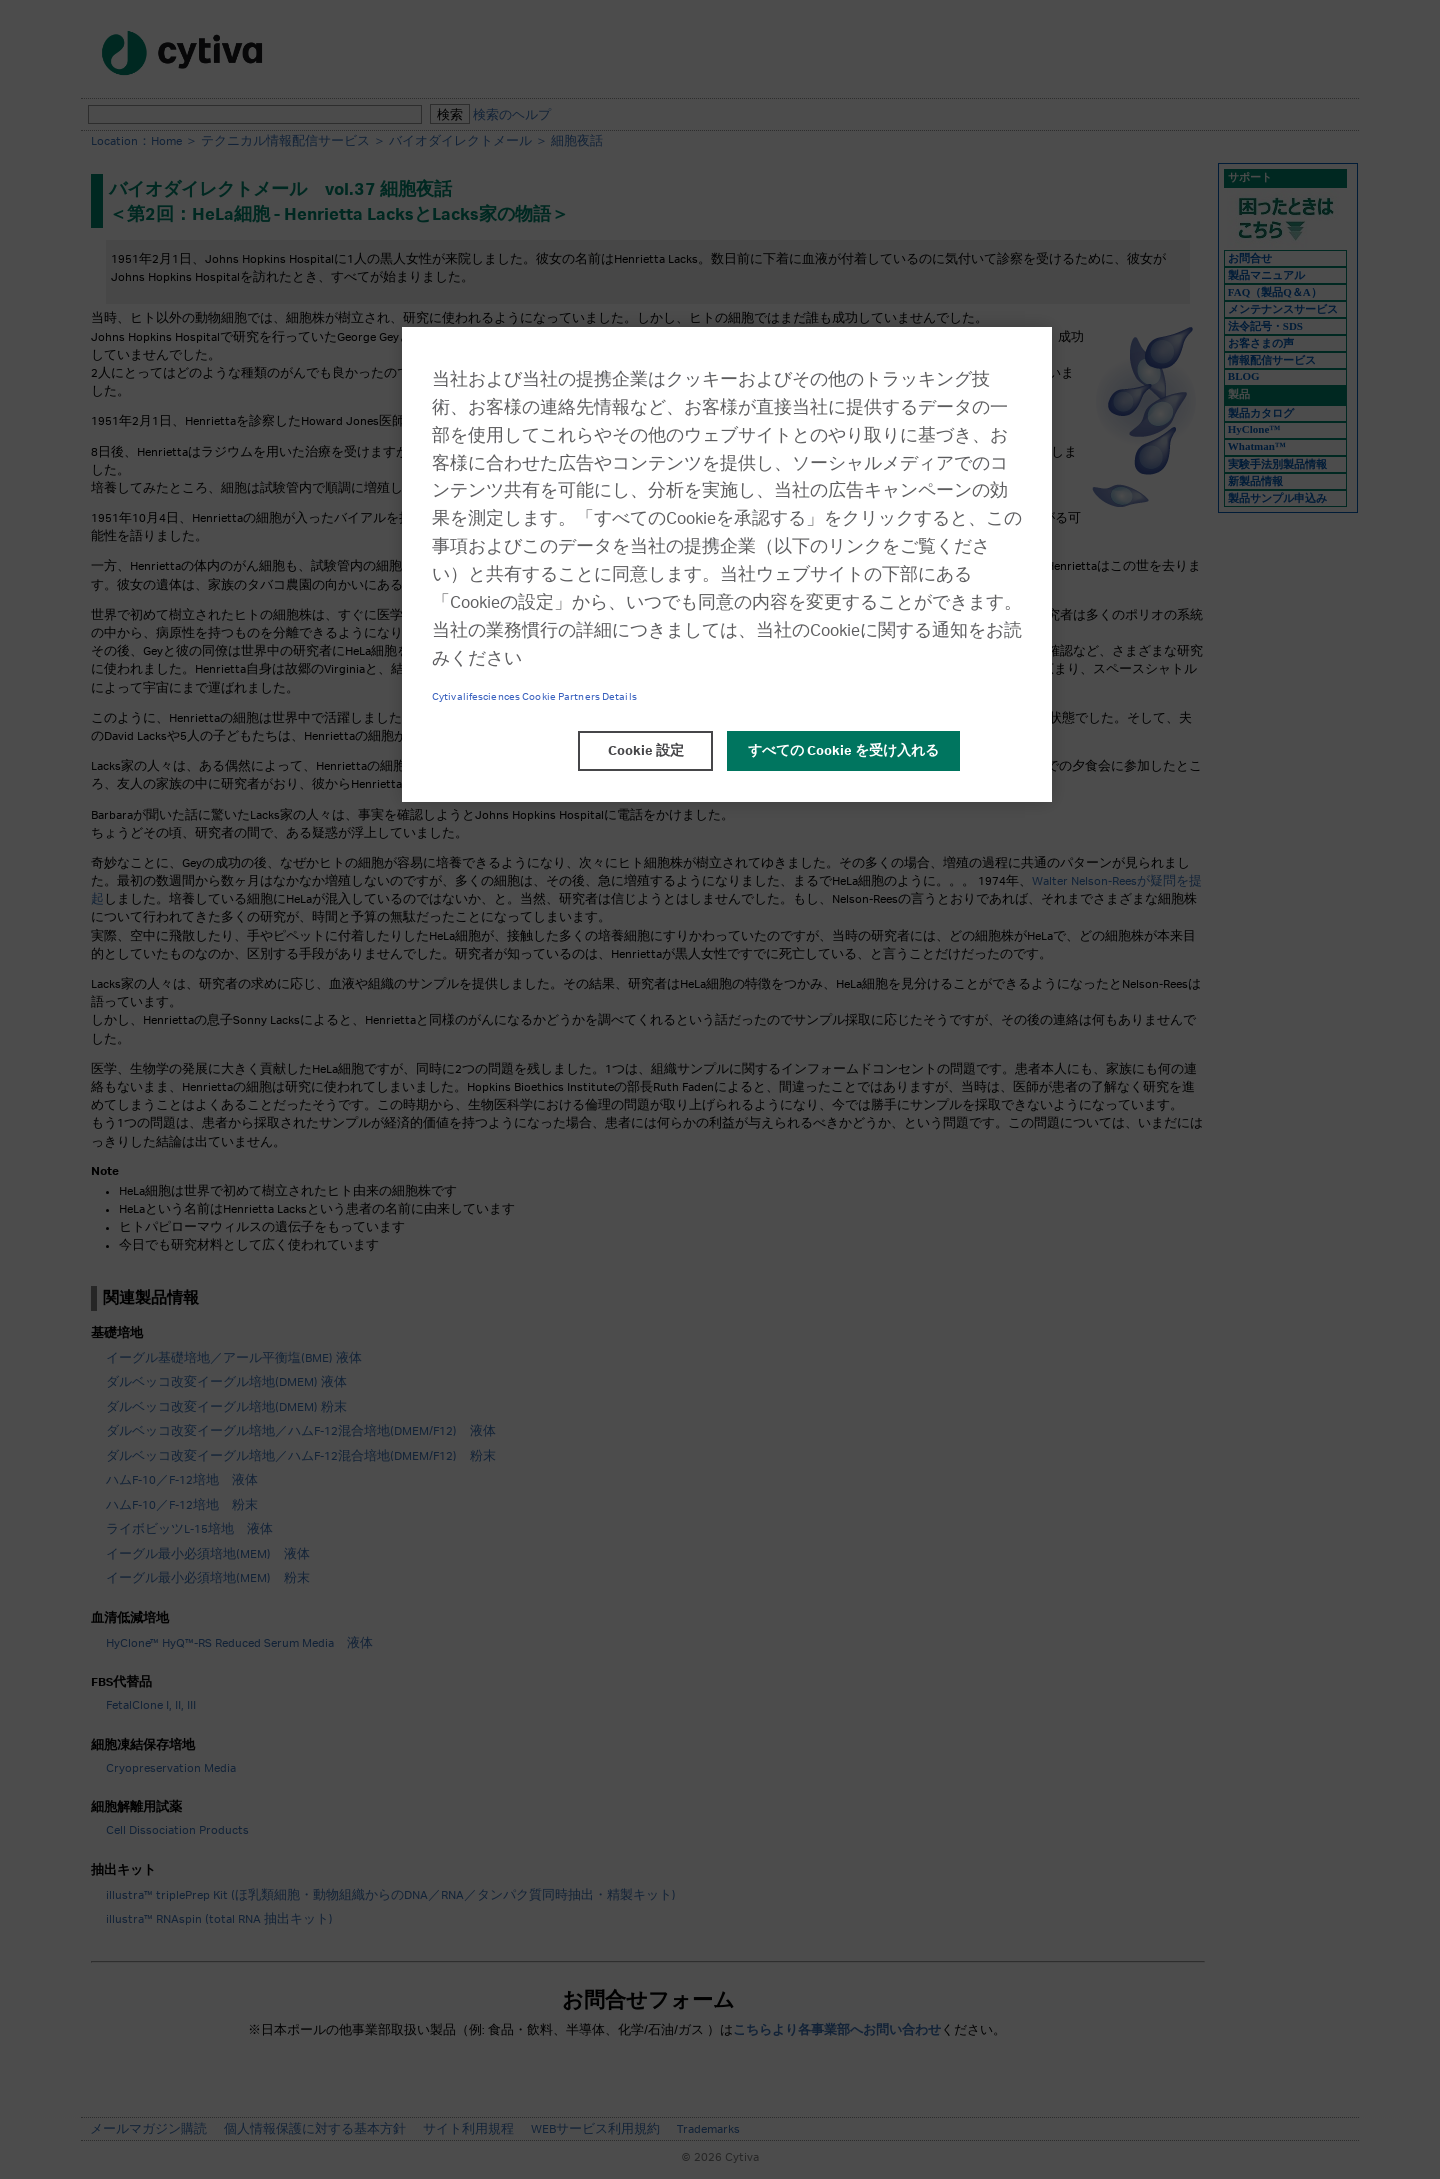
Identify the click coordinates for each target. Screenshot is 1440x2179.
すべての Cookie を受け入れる (843, 751)
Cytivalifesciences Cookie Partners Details (534, 697)
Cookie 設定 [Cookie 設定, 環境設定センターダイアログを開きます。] (646, 751)
